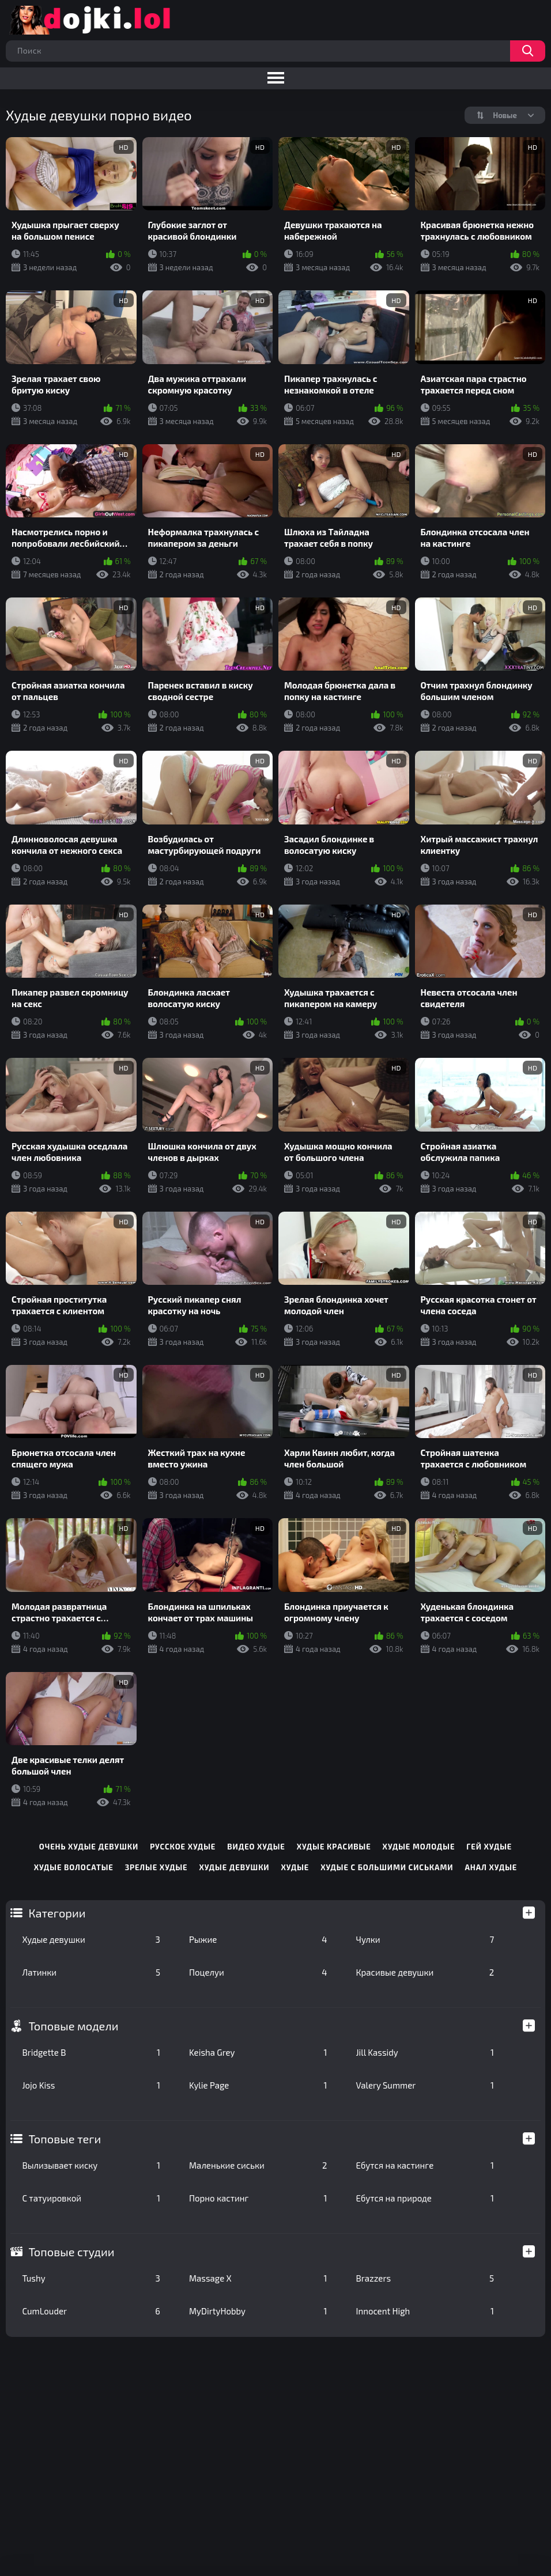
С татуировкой (91, 2198)
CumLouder (91, 2311)
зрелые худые (156, 1867)
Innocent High (425, 2311)
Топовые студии (71, 2252)
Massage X (258, 2278)
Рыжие (258, 1939)
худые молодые (419, 1846)
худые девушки (234, 1867)
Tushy (91, 2278)
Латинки (91, 1972)
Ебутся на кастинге (425, 2165)
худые (295, 1867)
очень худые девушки (88, 1846)
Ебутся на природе (425, 2198)
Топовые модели (73, 2026)
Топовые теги (64, 2139)
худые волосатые (74, 1867)
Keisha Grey (258, 2052)
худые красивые (334, 1846)
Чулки (425, 1939)
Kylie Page (258, 2085)
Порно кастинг (258, 2198)
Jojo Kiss (91, 2085)
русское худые (183, 1846)
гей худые (489, 1846)
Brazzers (425, 2278)
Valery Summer (425, 2085)
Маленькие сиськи (258, 2165)
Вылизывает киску (91, 2165)
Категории (56, 1913)
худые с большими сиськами (386, 1867)
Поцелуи (258, 1972)
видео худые (256, 1846)
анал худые (491, 1867)
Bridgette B (91, 2052)
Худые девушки (91, 1939)
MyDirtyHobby (258, 2311)
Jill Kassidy (425, 2052)
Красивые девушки (425, 1972)
